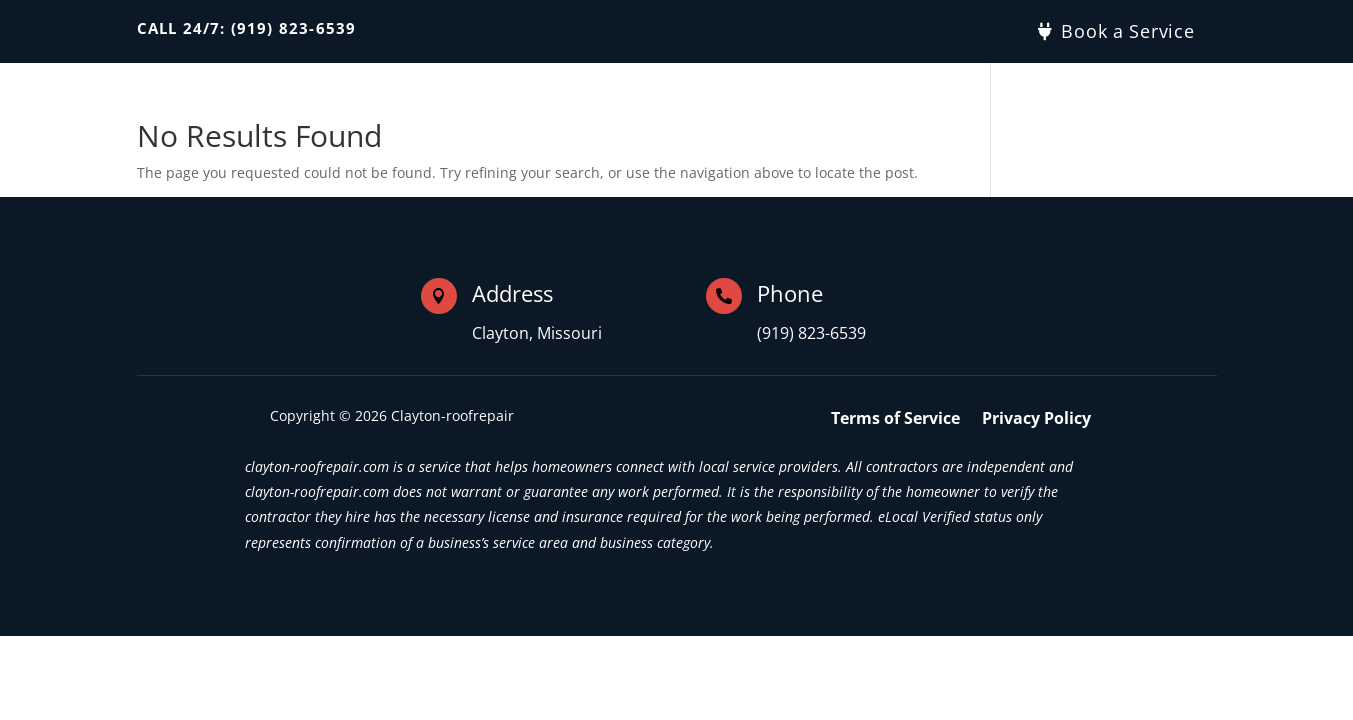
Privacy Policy (1036, 420)
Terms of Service (895, 420)
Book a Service (1127, 31)
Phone (790, 293)
